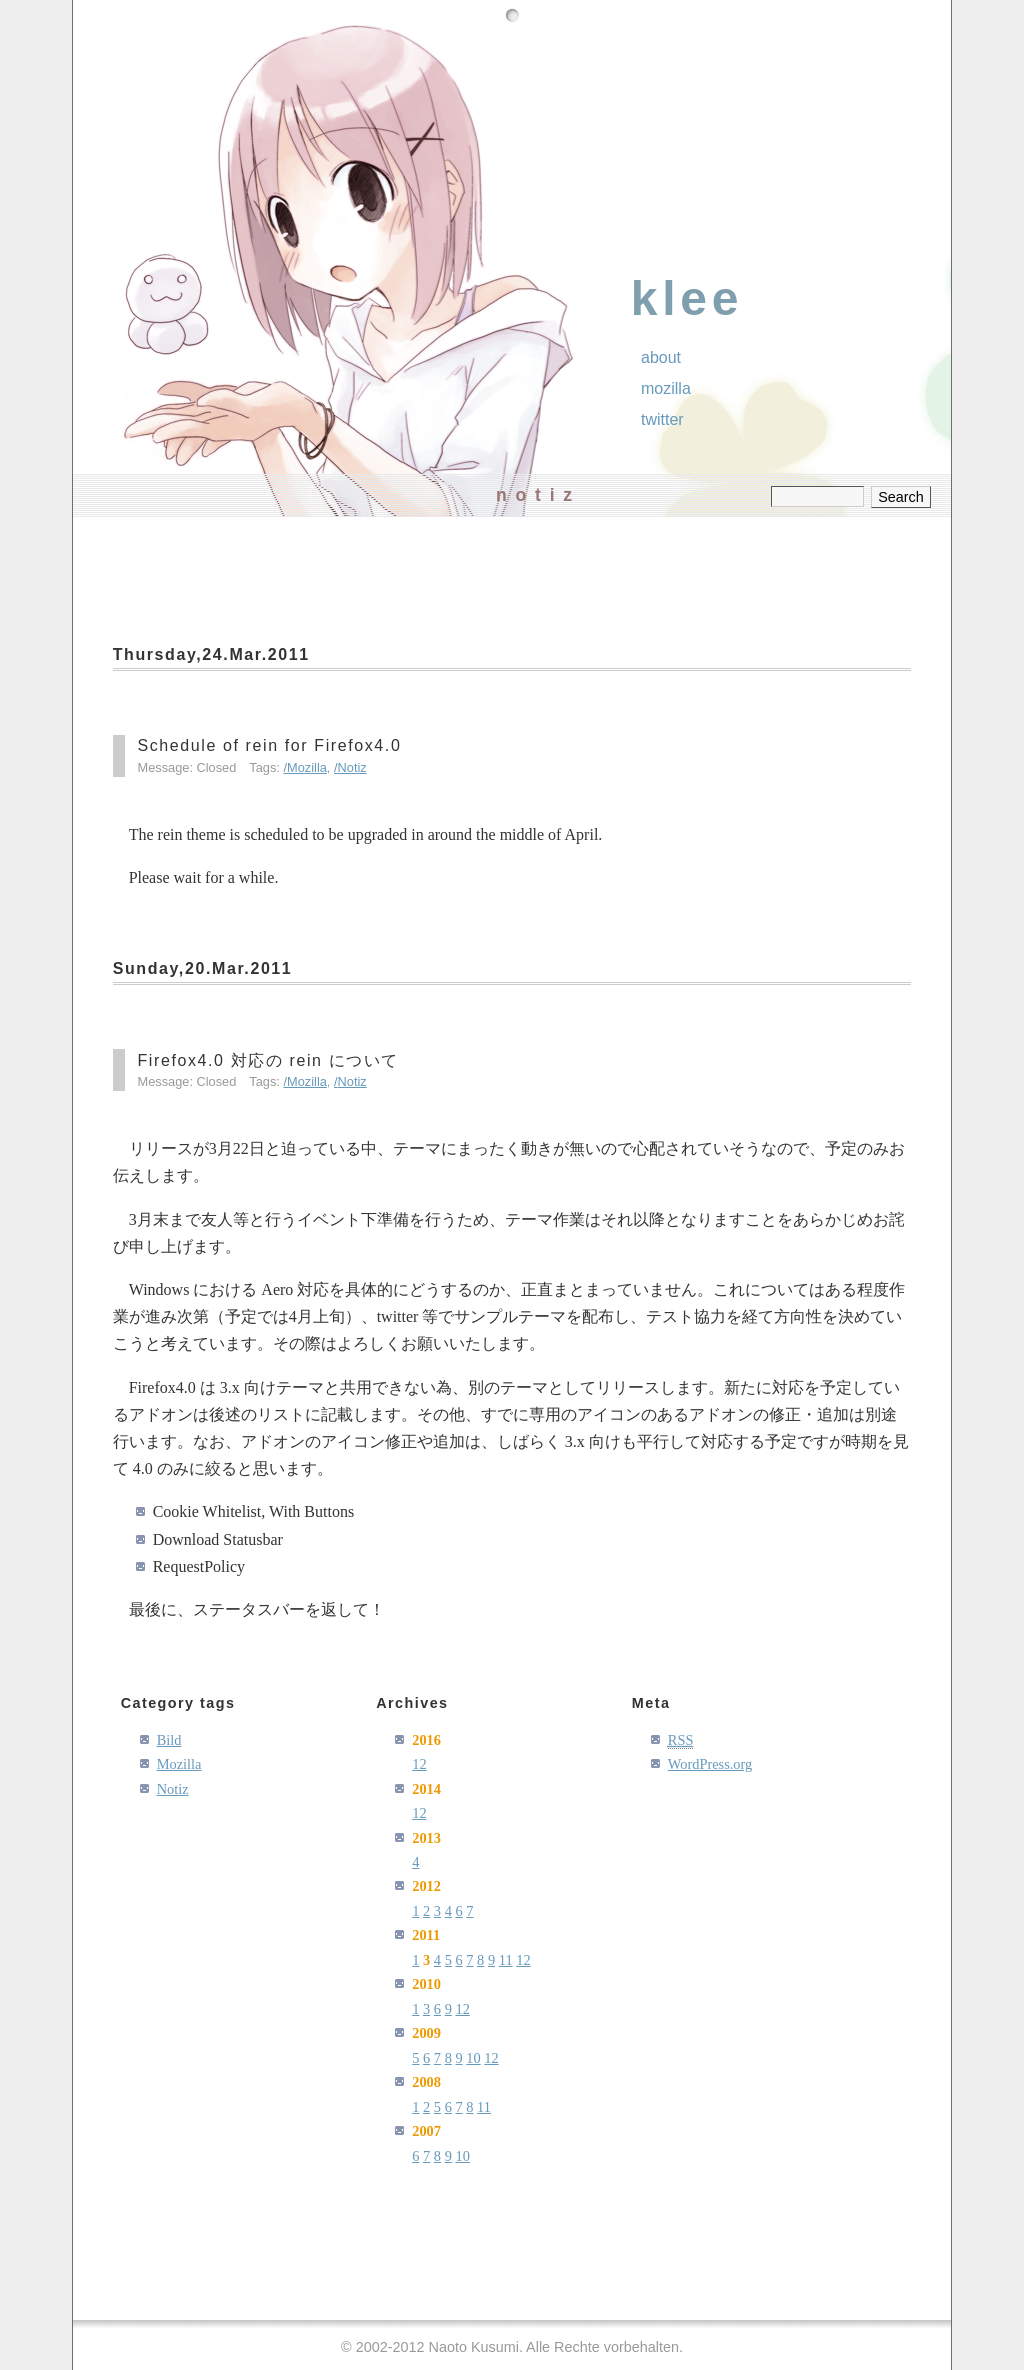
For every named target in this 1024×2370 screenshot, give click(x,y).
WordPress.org (710, 1764)
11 (506, 1960)
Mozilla (307, 767)
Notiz (352, 767)
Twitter (662, 419)
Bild (169, 1740)
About (661, 357)
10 (473, 2058)
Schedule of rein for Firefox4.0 (269, 745)
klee (687, 298)
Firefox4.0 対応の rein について (268, 1060)
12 (419, 1764)
